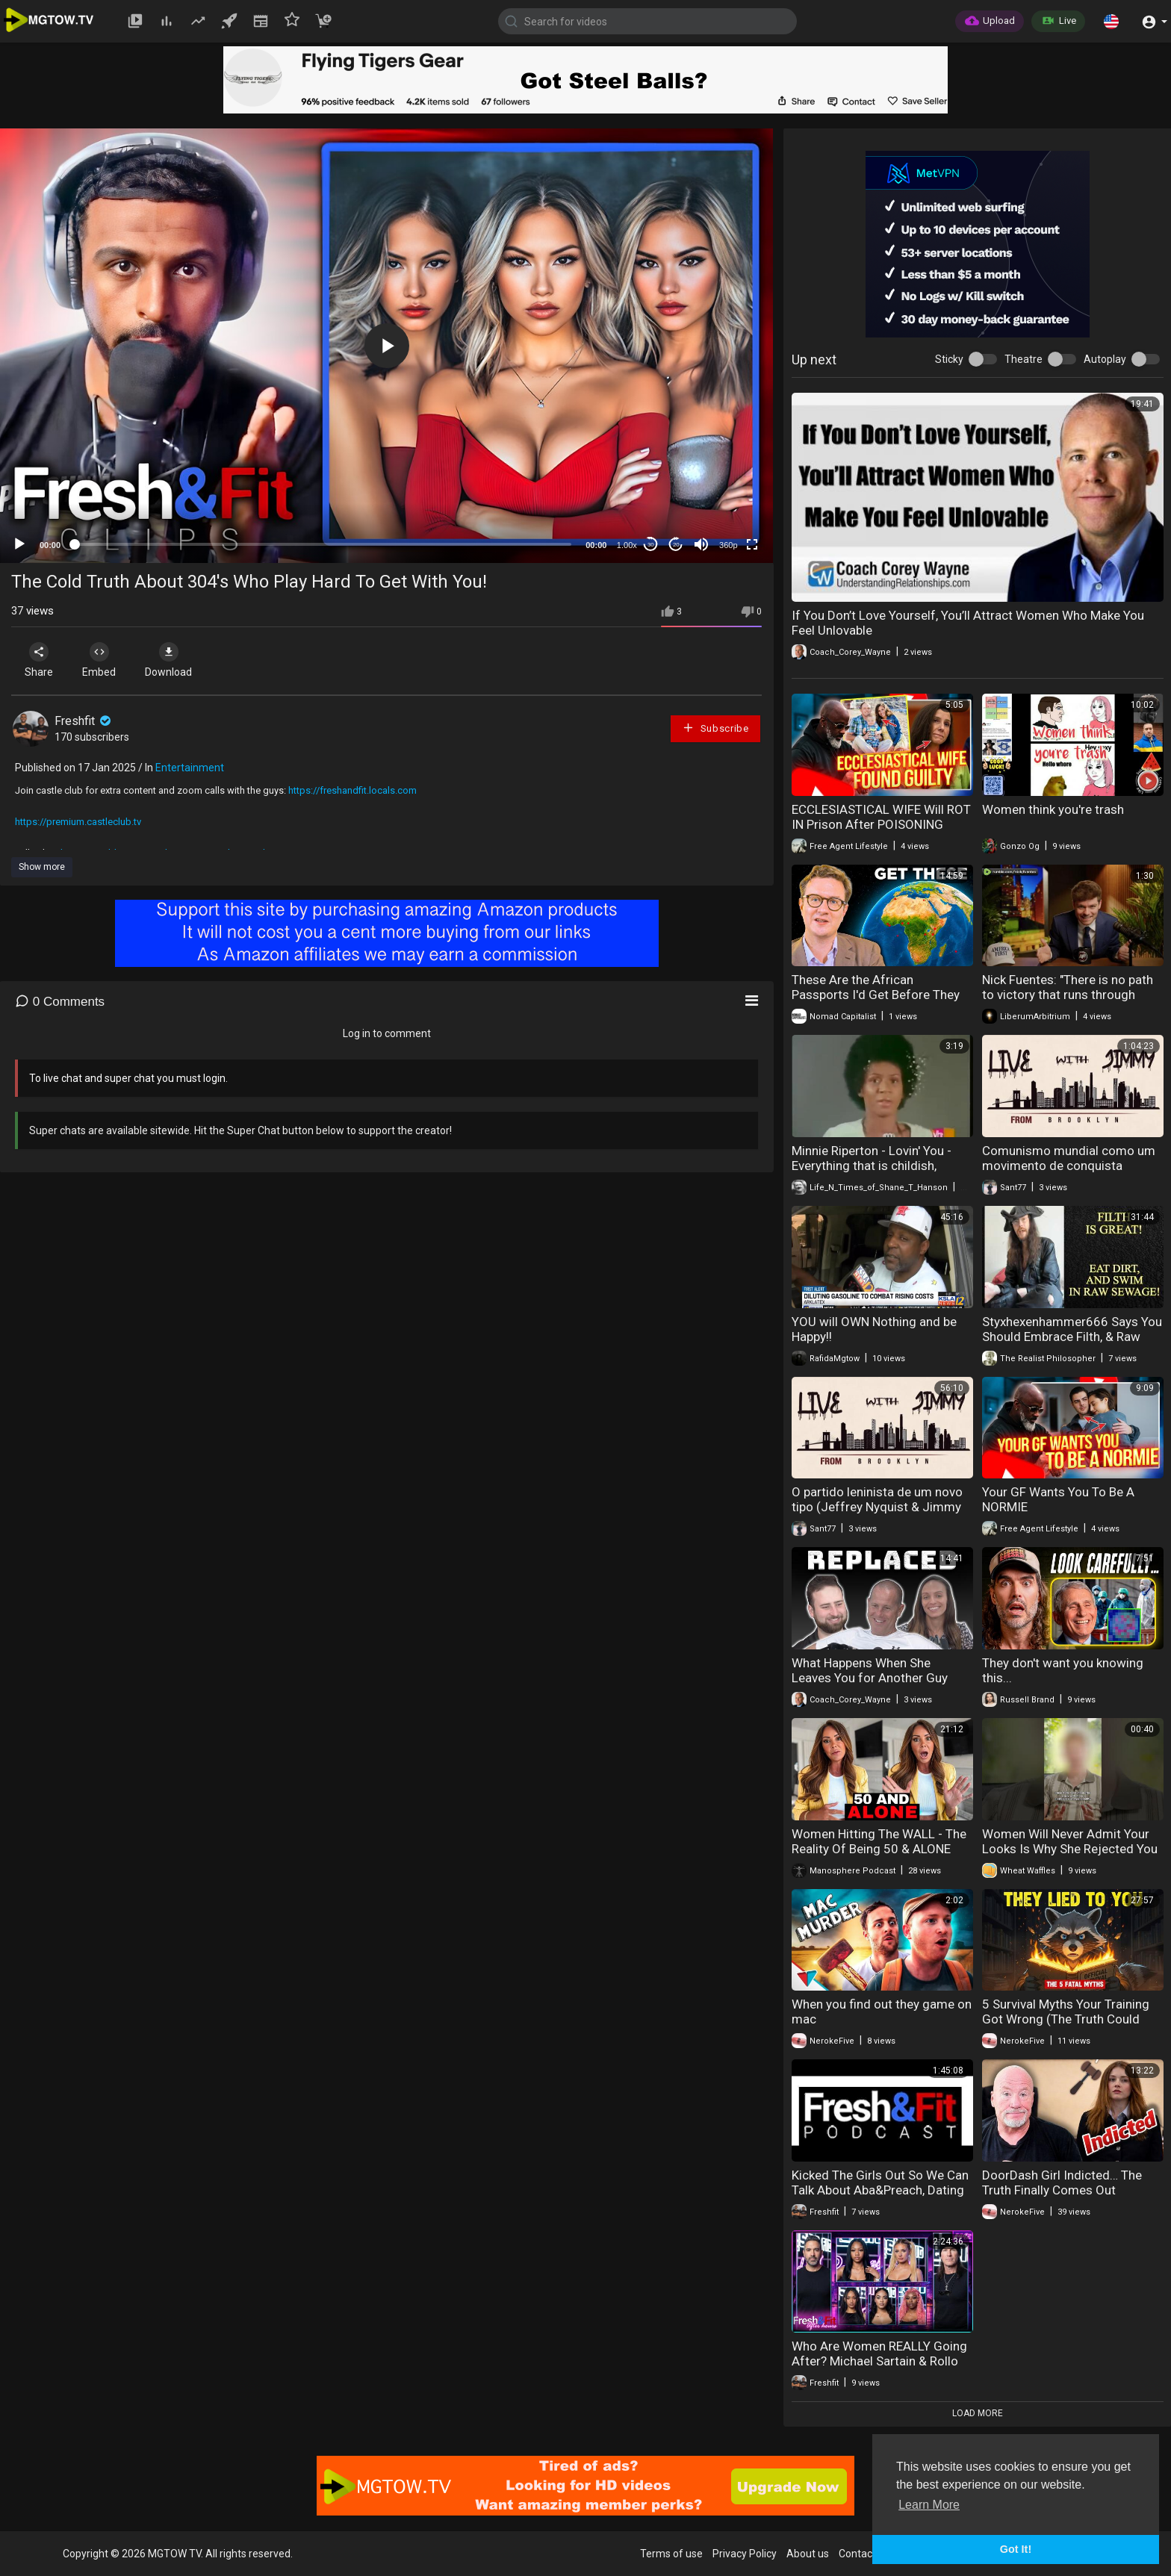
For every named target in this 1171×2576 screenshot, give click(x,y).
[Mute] (701, 544)
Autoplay (1105, 359)
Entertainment (189, 768)
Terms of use (671, 2554)
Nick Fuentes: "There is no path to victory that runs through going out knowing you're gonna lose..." (1071, 1002)
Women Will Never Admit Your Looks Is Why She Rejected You (1070, 1841)
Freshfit (84, 721)
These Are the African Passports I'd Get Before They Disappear (876, 994)
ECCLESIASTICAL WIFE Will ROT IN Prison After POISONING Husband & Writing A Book (881, 824)
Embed (99, 660)
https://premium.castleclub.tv (78, 821)
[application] (386, 345)
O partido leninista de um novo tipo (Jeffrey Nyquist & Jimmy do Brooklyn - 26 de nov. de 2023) (877, 1514)
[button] (1111, 21)
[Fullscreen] (752, 544)
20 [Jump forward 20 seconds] (676, 544)
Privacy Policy (744, 2554)
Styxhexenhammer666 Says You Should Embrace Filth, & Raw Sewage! (1072, 1336)
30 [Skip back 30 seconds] (650, 544)
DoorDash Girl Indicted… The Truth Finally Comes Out (1062, 2182)
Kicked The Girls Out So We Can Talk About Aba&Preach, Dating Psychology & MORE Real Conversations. (880, 2197)
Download (168, 660)
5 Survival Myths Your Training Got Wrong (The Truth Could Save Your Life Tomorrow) (1065, 2019)
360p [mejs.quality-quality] (728, 545)
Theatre (1023, 359)
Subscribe (715, 727)
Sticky (949, 359)
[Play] (19, 544)
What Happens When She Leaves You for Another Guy (870, 1670)
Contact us (864, 2554)
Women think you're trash (1053, 809)
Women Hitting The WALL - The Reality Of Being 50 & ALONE (879, 1841)
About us (807, 2554)
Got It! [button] (1015, 2549)
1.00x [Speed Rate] (627, 545)
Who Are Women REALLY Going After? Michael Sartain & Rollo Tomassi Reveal (879, 2361)
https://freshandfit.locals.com (352, 790)
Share (39, 660)
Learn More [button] (929, 2504)
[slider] (323, 544)
